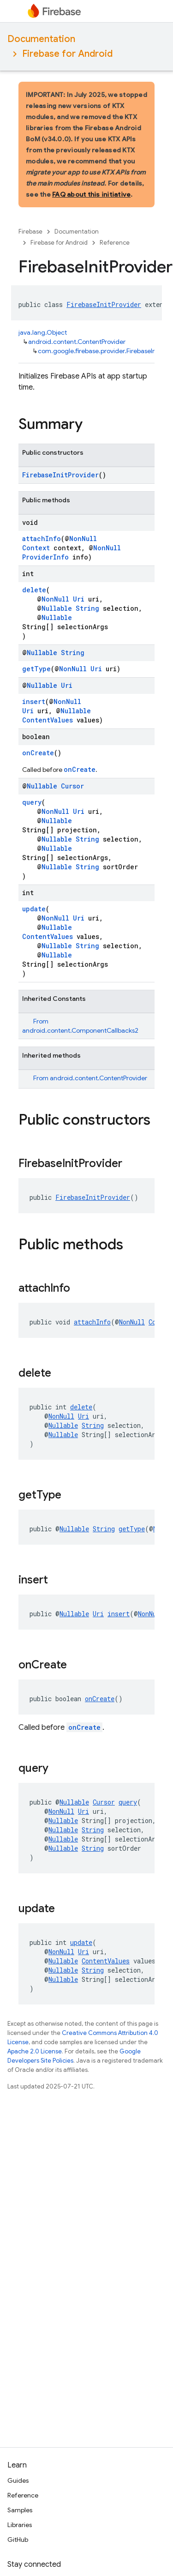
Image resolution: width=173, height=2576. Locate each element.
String (87, 608)
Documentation (41, 39)
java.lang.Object (42, 332)
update (34, 908)
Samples (19, 2510)
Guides (18, 2480)
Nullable (57, 608)
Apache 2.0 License (34, 2051)
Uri (78, 599)
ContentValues (47, 720)
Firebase (30, 231)
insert (33, 701)
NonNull (83, 538)
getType (36, 668)
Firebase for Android (67, 54)
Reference (115, 243)
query (32, 802)
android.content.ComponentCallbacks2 (80, 1030)
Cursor (72, 786)
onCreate (38, 752)
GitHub (17, 2539)
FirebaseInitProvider (103, 304)
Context (36, 547)
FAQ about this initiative (91, 194)
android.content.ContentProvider (76, 341)
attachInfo (41, 538)
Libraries (19, 2525)
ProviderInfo (45, 557)
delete (34, 589)
